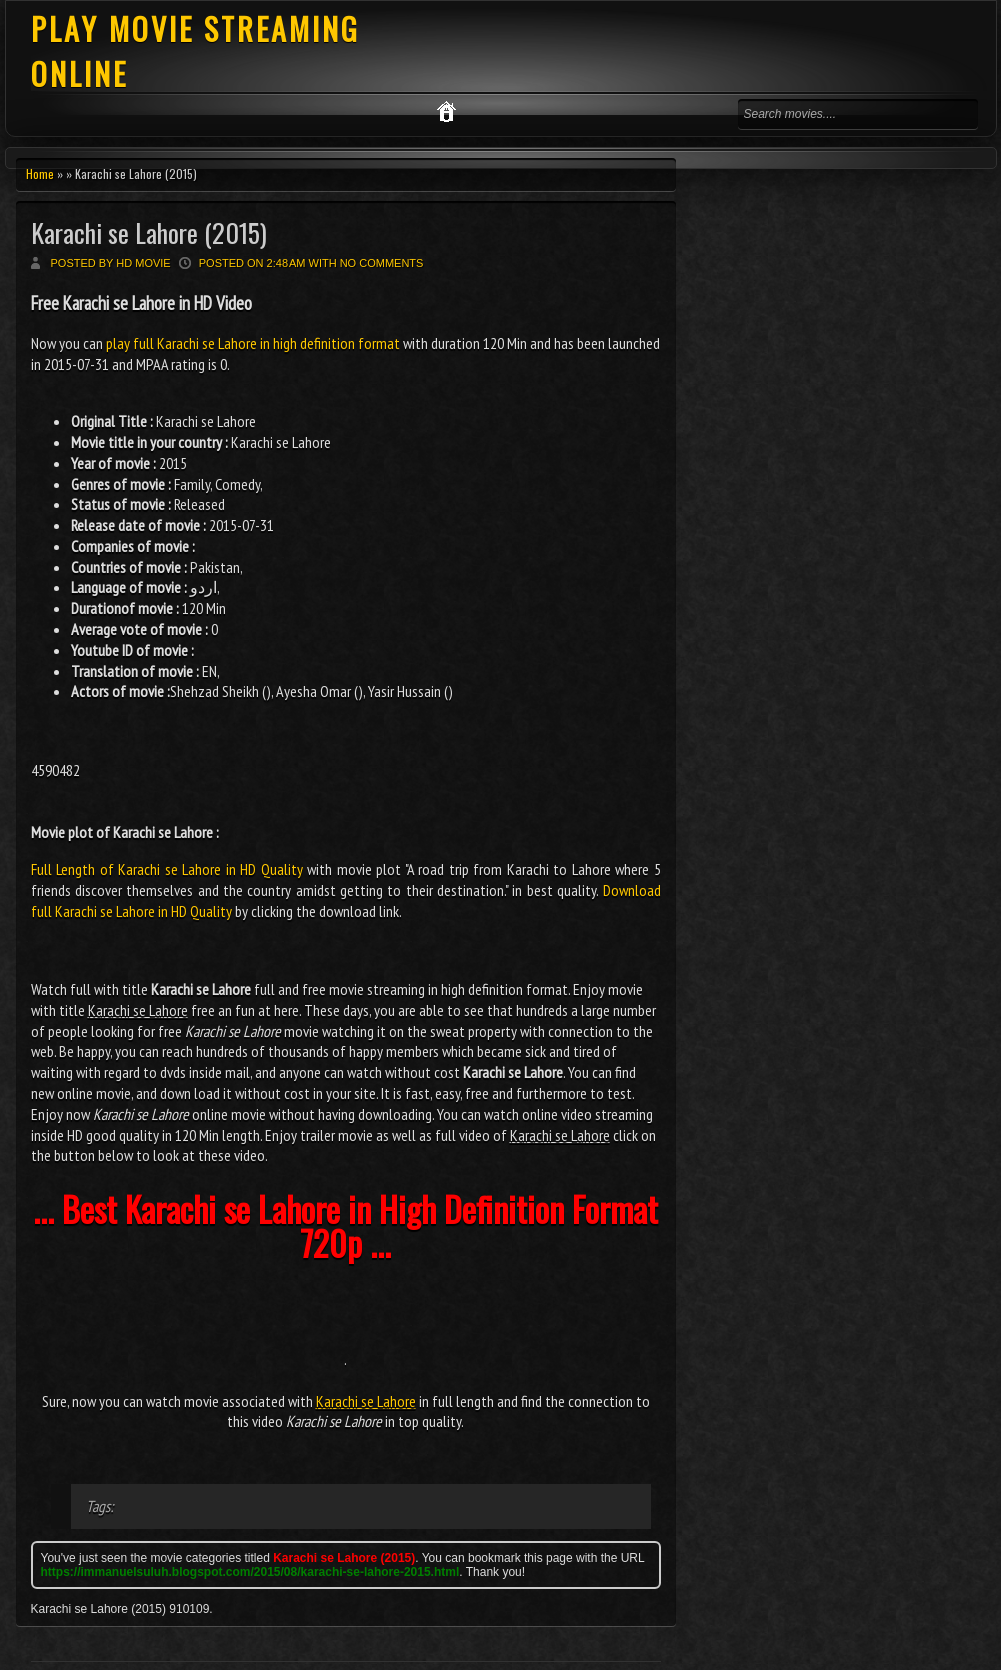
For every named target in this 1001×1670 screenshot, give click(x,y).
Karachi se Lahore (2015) (149, 232)
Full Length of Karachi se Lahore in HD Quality (167, 869)
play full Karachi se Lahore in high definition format (253, 343)
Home (40, 173)
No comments (382, 263)
